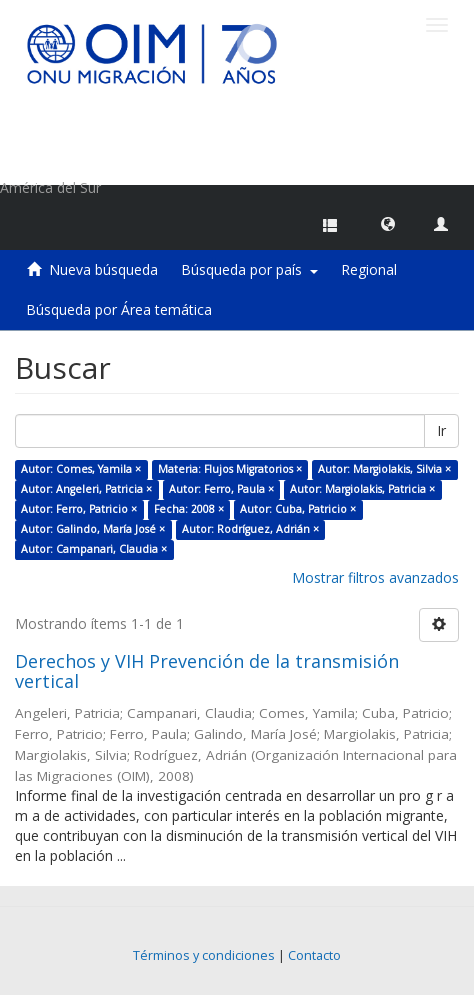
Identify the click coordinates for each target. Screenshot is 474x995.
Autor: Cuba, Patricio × (298, 509)
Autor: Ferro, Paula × (221, 489)
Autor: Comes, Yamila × (81, 469)
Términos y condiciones (204, 955)
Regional (369, 269)
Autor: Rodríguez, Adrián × (250, 529)
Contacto (314, 955)
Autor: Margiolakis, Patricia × (362, 489)
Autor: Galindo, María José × (93, 529)
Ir (441, 430)
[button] (388, 223)
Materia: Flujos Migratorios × (230, 469)
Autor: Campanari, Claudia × (94, 549)
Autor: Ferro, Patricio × (79, 509)
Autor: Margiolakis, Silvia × (384, 469)
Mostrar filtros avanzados (375, 577)
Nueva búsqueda (103, 269)
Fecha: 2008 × (189, 509)
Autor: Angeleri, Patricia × (86, 489)
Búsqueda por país (249, 269)
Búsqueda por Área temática (119, 309)
